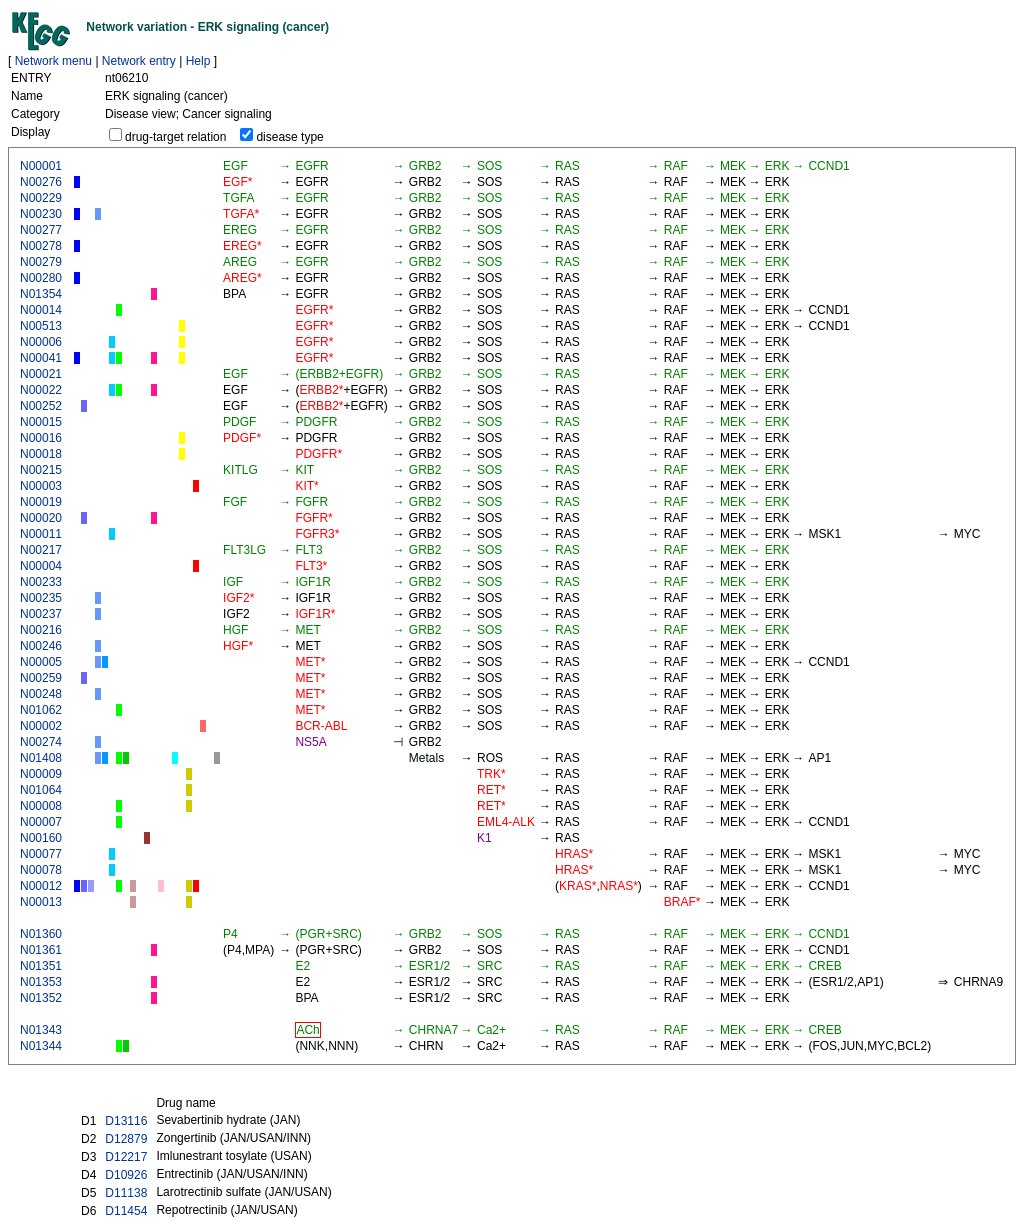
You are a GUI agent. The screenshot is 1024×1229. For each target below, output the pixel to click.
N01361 (41, 950)
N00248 (41, 694)
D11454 (126, 1211)
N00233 (41, 582)
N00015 (41, 422)
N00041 (41, 358)
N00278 (41, 246)
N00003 (41, 486)
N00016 (41, 438)
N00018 (41, 454)
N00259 (41, 678)
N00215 (41, 470)
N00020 (41, 518)
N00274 (41, 742)
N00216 (41, 630)
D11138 (126, 1193)
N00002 (41, 726)
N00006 (41, 342)
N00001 (41, 166)
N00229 (41, 198)
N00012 (41, 886)
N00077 (41, 854)
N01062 (41, 710)
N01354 (41, 294)
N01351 (41, 966)
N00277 (41, 230)
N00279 (41, 262)
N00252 (41, 406)
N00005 (41, 662)
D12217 (126, 1157)
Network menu (53, 61)
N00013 (41, 902)
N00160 (41, 838)
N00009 (41, 774)
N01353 (41, 982)
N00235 (41, 598)
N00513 (41, 326)
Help (198, 61)
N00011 (41, 534)
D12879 (126, 1139)
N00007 (41, 822)
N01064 (41, 790)
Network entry (139, 61)
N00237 (41, 614)
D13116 (126, 1121)
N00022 (41, 390)
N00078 (41, 870)
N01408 (41, 758)
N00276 (41, 182)
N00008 (41, 806)
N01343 (41, 1030)
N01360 (41, 934)
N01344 (41, 1046)
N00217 (41, 550)
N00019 (41, 502)
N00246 (41, 646)
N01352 (41, 998)
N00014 (41, 310)
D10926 (126, 1175)
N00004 (41, 566)
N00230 (41, 214)
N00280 (41, 278)
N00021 (41, 374)
